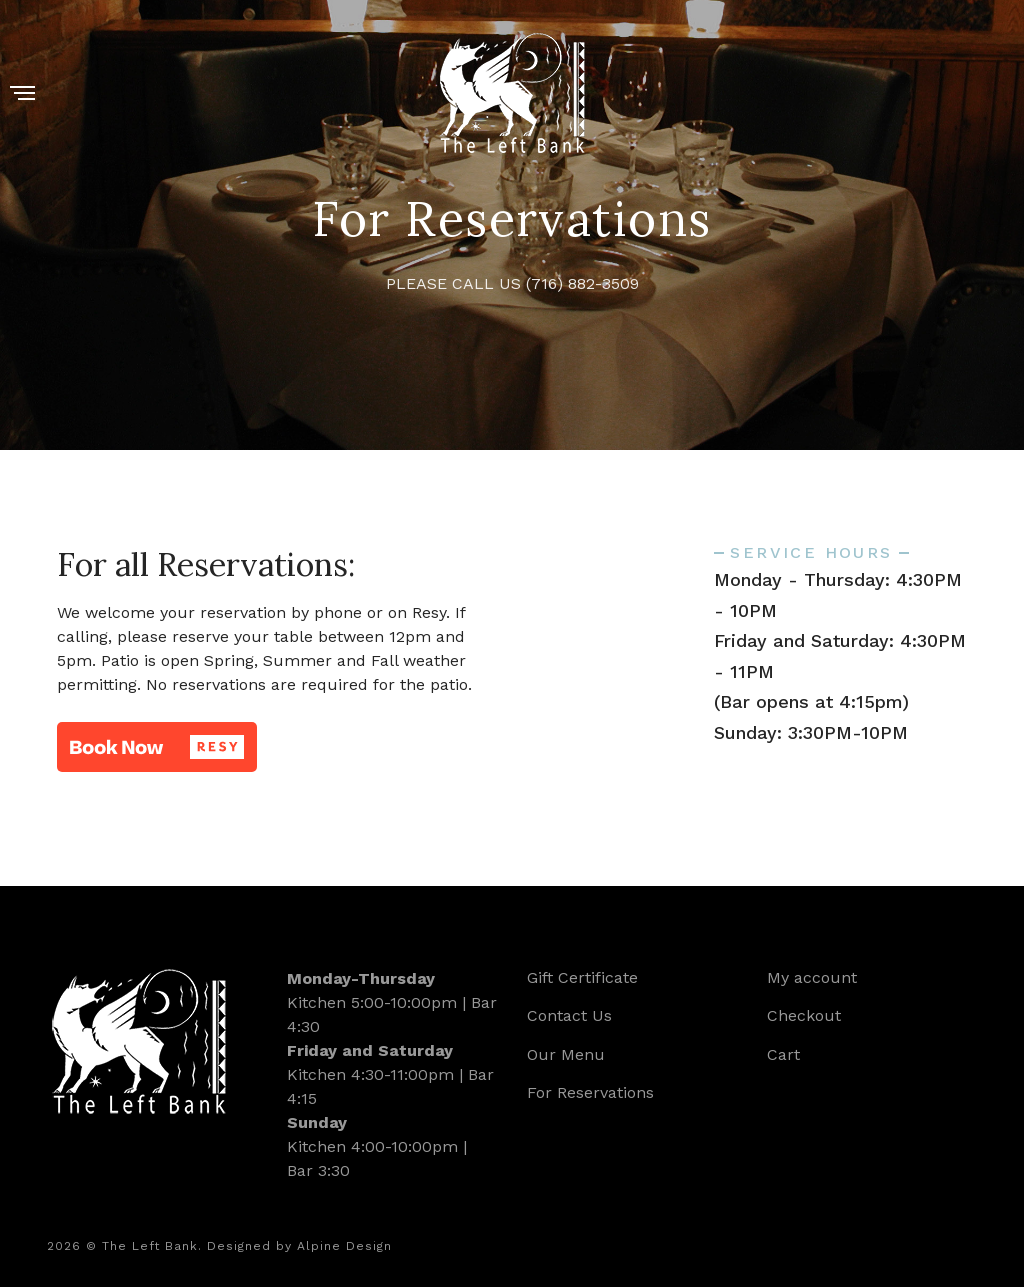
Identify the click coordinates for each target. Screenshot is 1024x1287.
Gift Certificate (582, 977)
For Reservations (590, 1092)
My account (812, 977)
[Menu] (22, 94)
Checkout (804, 1015)
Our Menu (566, 1054)
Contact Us (569, 1015)
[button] (157, 747)
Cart (783, 1054)
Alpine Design (344, 1246)
